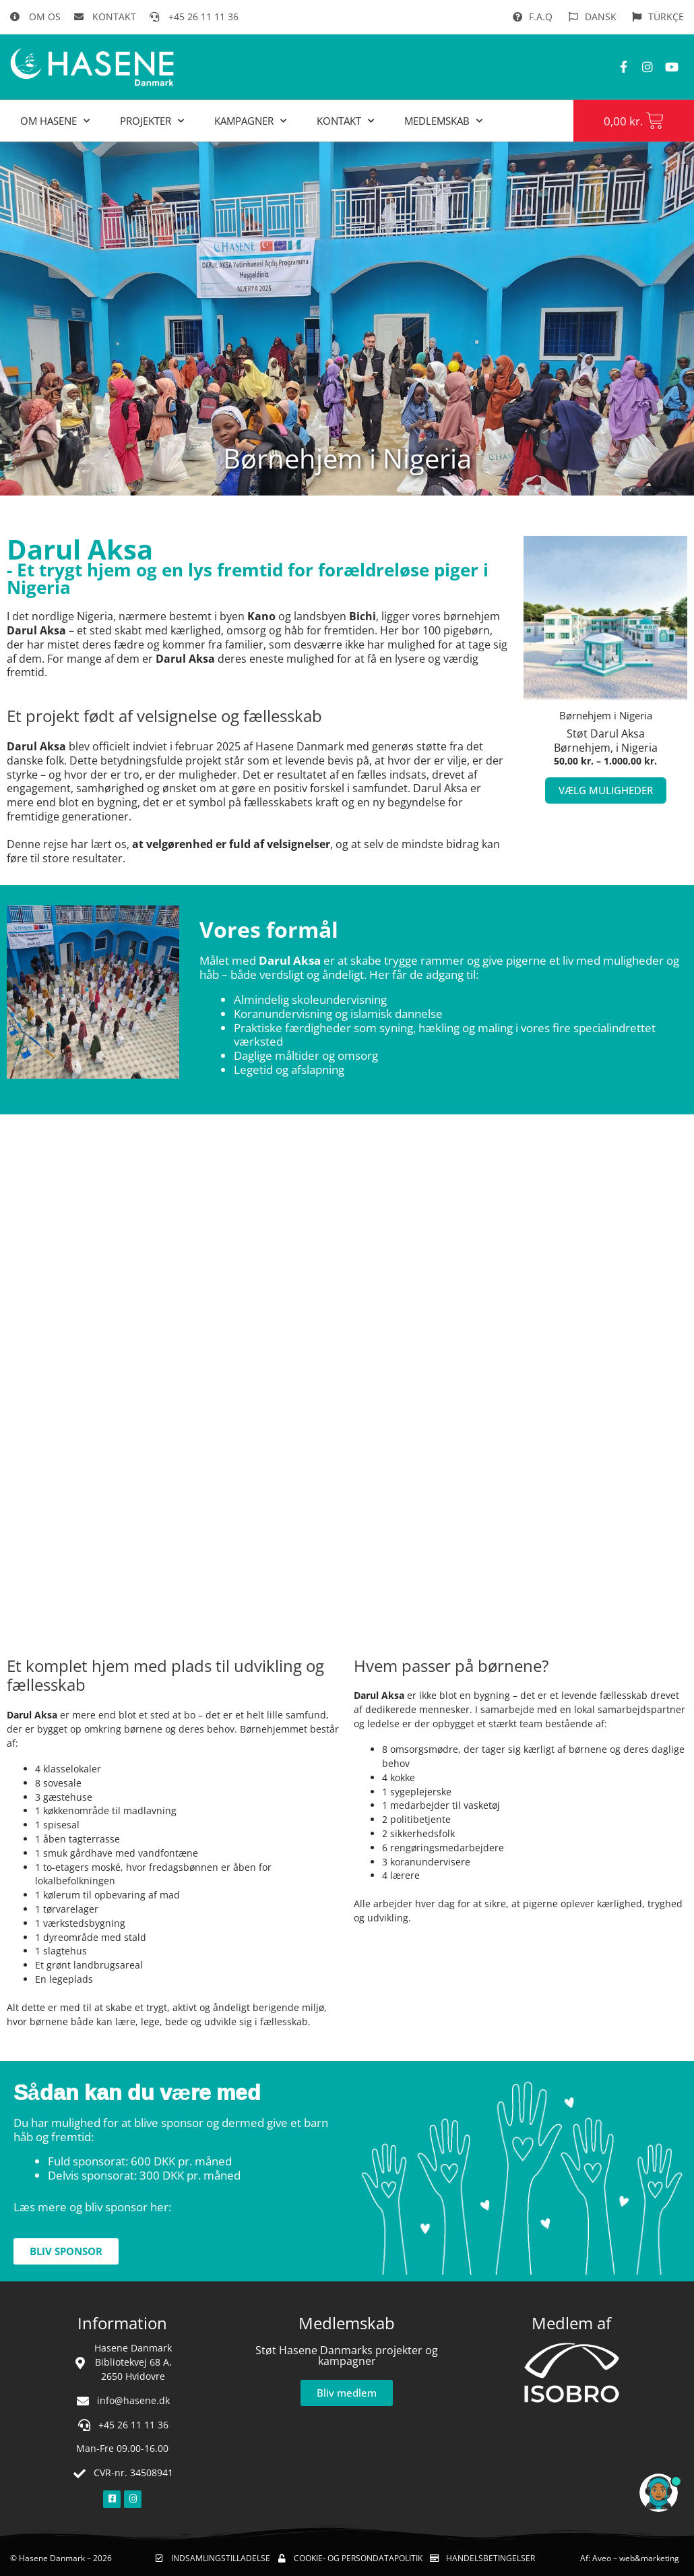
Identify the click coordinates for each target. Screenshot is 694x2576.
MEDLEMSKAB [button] (443, 120)
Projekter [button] (152, 120)
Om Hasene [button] (55, 120)
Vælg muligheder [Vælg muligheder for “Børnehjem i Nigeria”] (606, 792)
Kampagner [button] (250, 120)
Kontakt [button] (345, 120)
